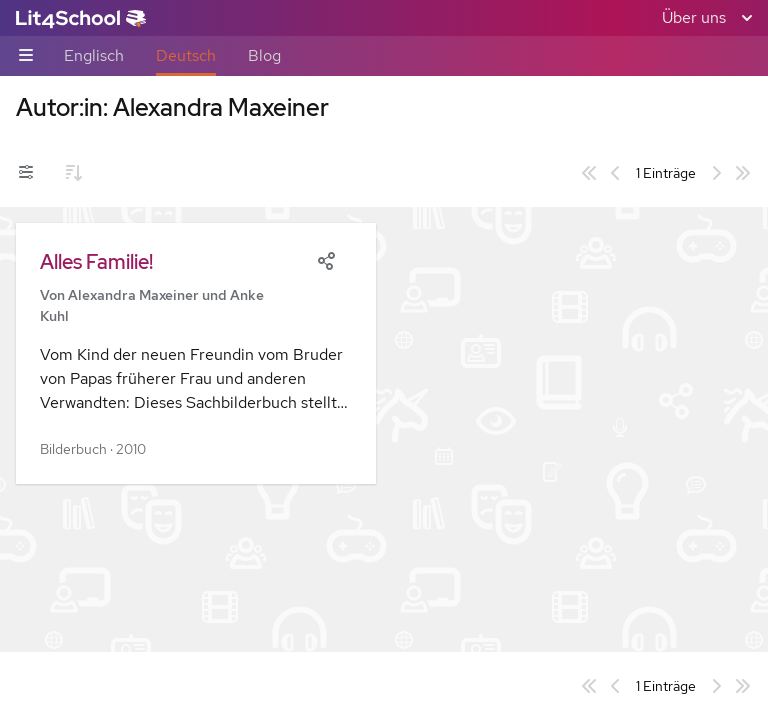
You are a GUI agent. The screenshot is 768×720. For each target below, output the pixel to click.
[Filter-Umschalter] (26, 173)
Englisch (94, 55)
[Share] (326, 259)
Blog (264, 55)
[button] (196, 353)
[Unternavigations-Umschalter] (26, 56)
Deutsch (186, 55)
